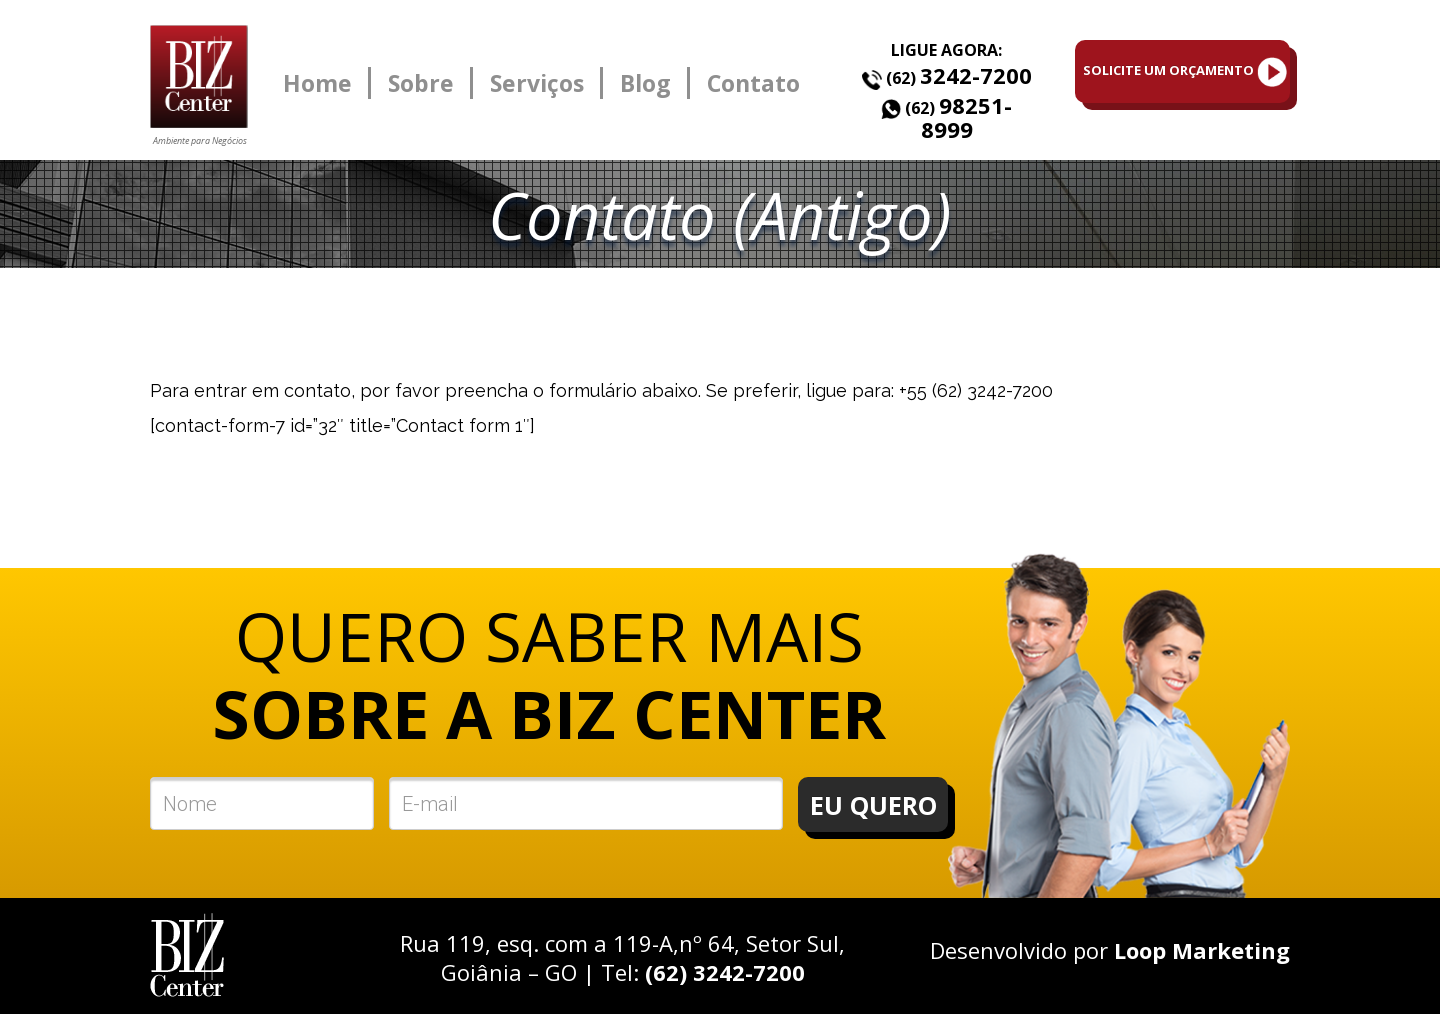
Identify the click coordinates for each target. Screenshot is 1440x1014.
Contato (753, 83)
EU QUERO (873, 805)
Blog (645, 83)
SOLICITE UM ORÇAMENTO (1185, 72)
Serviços (537, 83)
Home (317, 83)
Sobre (421, 83)
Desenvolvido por (1110, 950)
